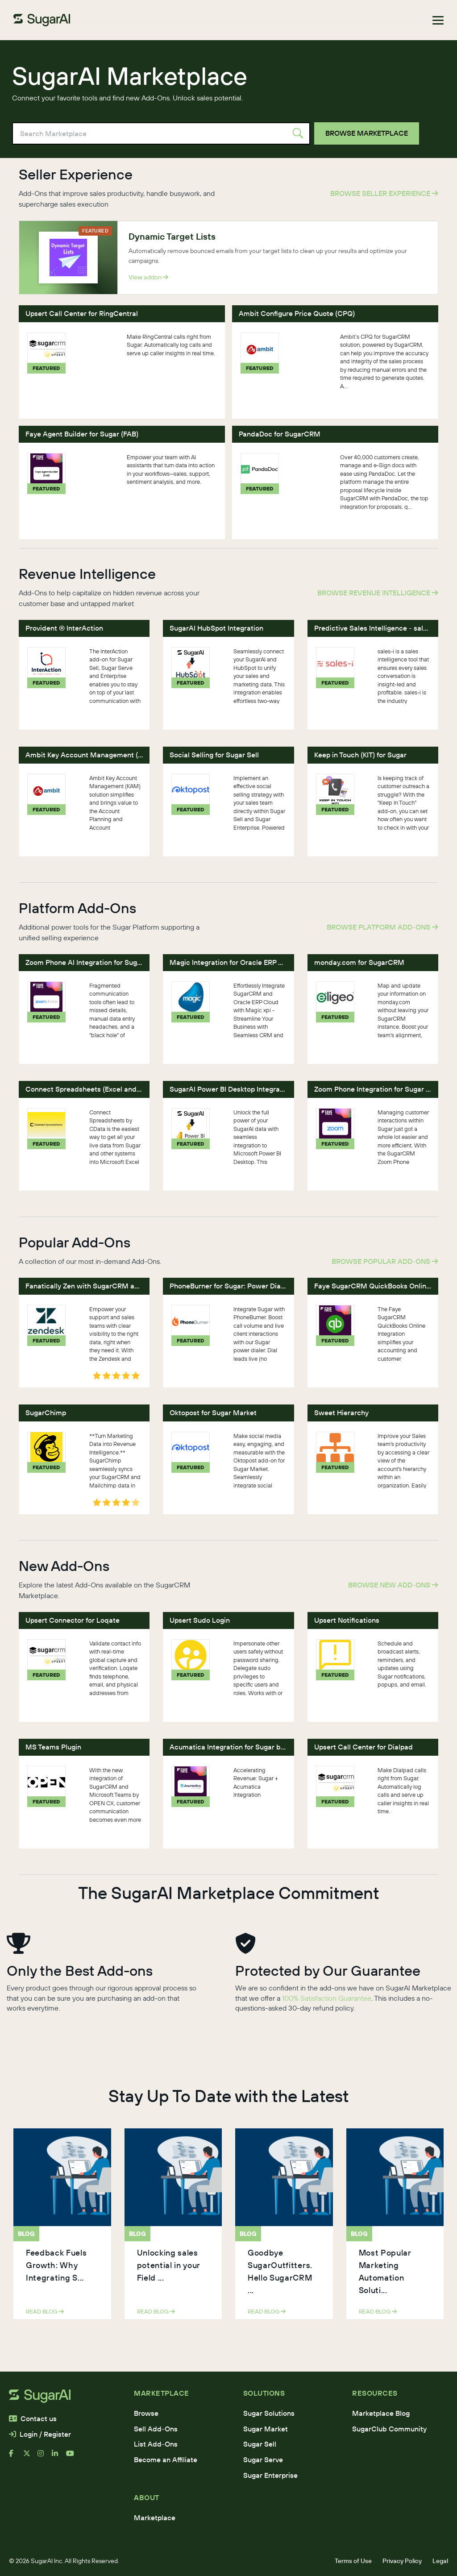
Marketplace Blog (381, 2413)
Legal (440, 2561)
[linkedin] (59, 2457)
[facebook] (16, 2457)
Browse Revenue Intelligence (377, 592)
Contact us (33, 2418)
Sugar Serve (263, 2459)
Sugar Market (265, 2428)
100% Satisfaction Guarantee (326, 1998)
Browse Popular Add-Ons (385, 1261)
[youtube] (73, 2457)
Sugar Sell (259, 2443)
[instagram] (44, 2457)
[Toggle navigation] (438, 20)
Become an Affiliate (165, 2459)
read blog (45, 2311)
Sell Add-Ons (156, 2428)
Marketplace (154, 2517)
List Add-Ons (156, 2443)
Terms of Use (353, 2561)
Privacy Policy (402, 2561)
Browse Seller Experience (384, 193)
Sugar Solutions (269, 2413)
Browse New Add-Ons (393, 1584)
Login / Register (40, 2434)
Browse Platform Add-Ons (382, 926)
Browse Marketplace (366, 133)
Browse (146, 2413)
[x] (30, 2457)
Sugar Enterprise (270, 2475)
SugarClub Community (389, 2428)
